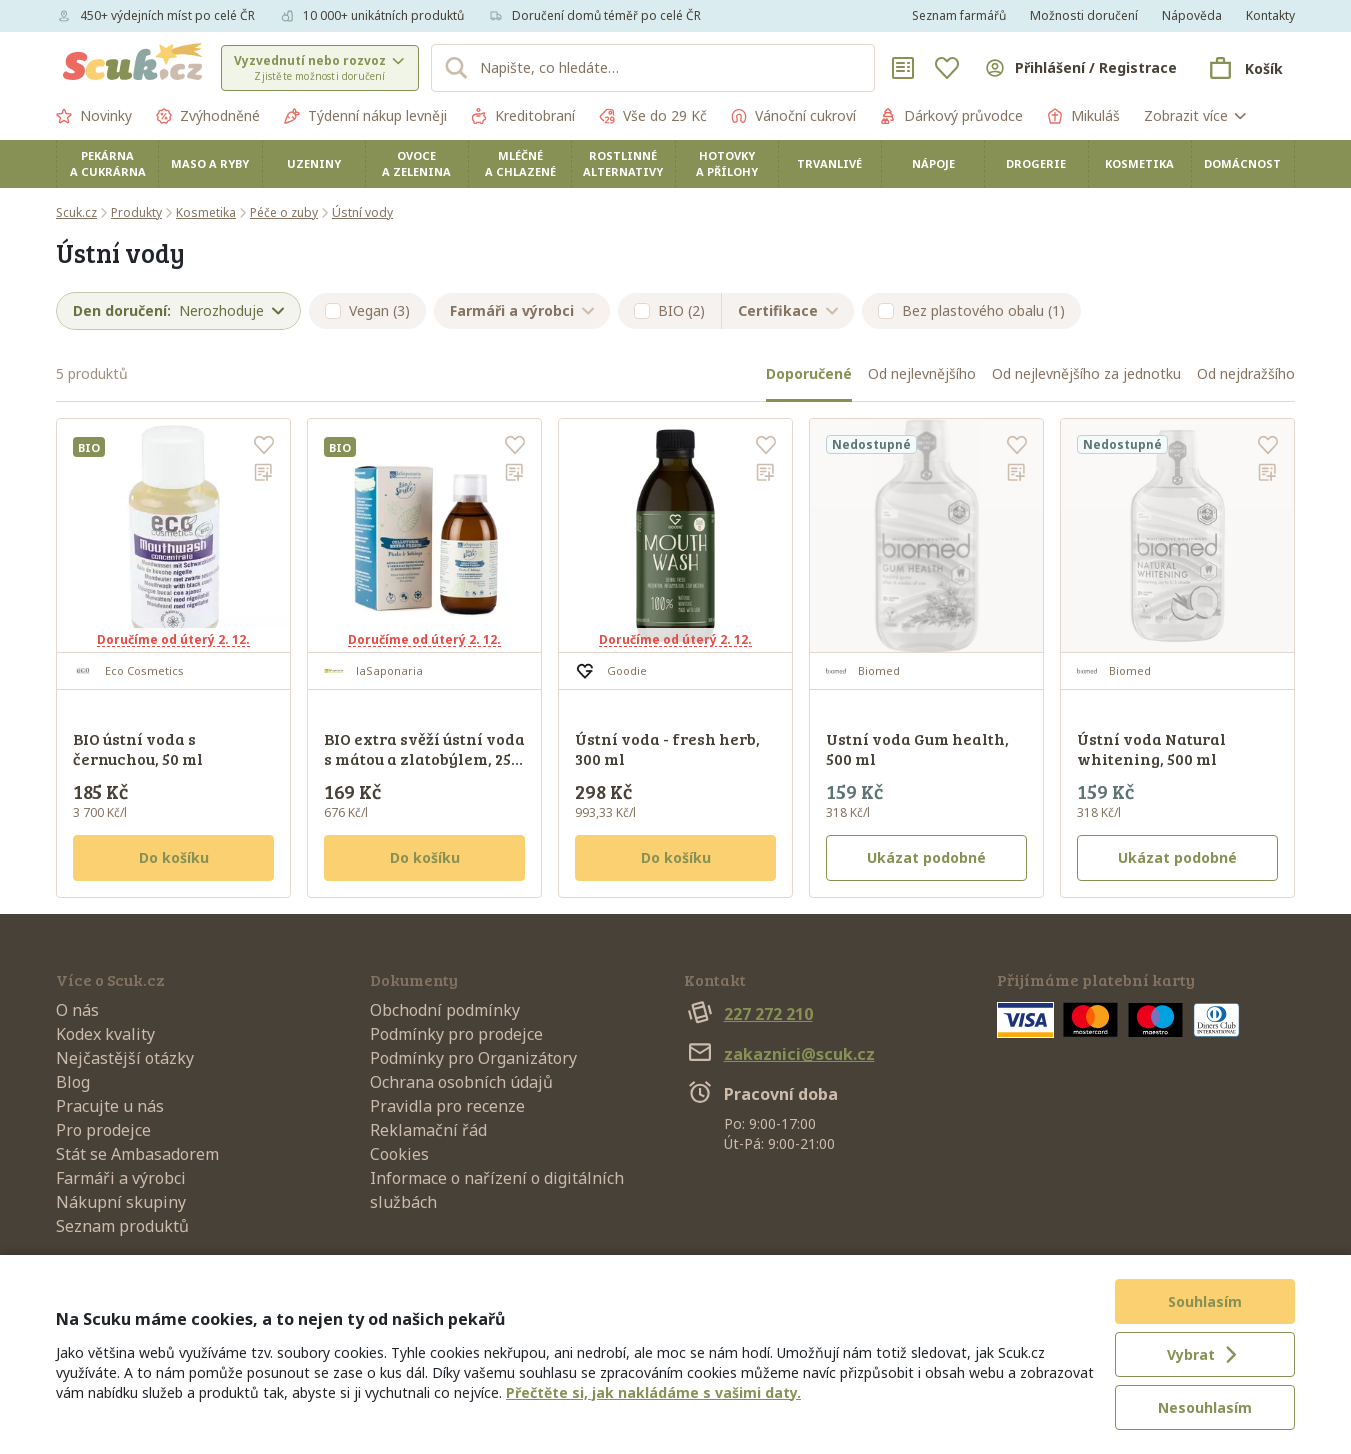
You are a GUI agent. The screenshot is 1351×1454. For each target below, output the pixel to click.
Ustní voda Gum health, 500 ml (917, 748)
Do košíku (174, 857)
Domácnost (1242, 163)
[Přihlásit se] (1080, 68)
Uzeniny (314, 163)
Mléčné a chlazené (520, 163)
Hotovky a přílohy (727, 163)
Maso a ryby (210, 163)
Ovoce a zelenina (416, 163)
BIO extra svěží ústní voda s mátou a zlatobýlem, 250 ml (424, 758)
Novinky (94, 116)
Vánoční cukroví (793, 116)
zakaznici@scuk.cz (779, 1054)
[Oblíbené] (947, 68)
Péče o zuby (284, 212)
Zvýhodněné (208, 116)
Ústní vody (362, 212)
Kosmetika (1139, 163)
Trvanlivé (829, 163)
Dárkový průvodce (951, 116)
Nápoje (933, 163)
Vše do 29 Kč (653, 116)
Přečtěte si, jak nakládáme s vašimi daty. (653, 1392)
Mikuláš (1083, 116)
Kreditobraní (523, 116)
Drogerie (1036, 163)
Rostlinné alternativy (623, 163)
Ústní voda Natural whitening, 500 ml (1151, 748)
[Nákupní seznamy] (903, 68)
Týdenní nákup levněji (365, 116)
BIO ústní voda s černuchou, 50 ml (138, 748)
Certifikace (788, 310)
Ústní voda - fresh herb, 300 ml (667, 748)
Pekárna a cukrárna (108, 163)
